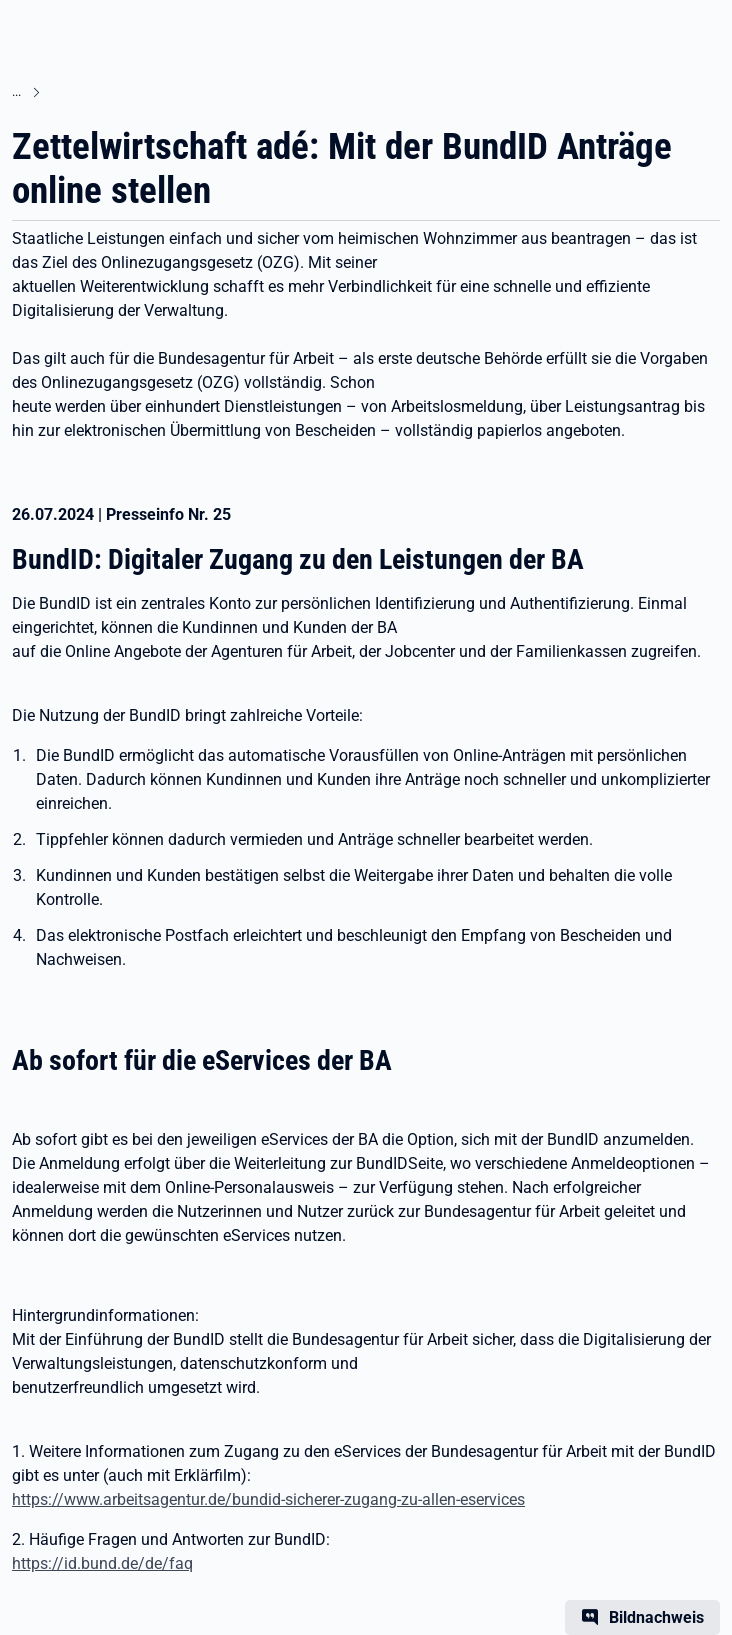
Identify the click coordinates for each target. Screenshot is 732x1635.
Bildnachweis (656, 1617)
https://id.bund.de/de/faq (102, 1563)
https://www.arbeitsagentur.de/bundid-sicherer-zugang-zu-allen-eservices (268, 1499)
